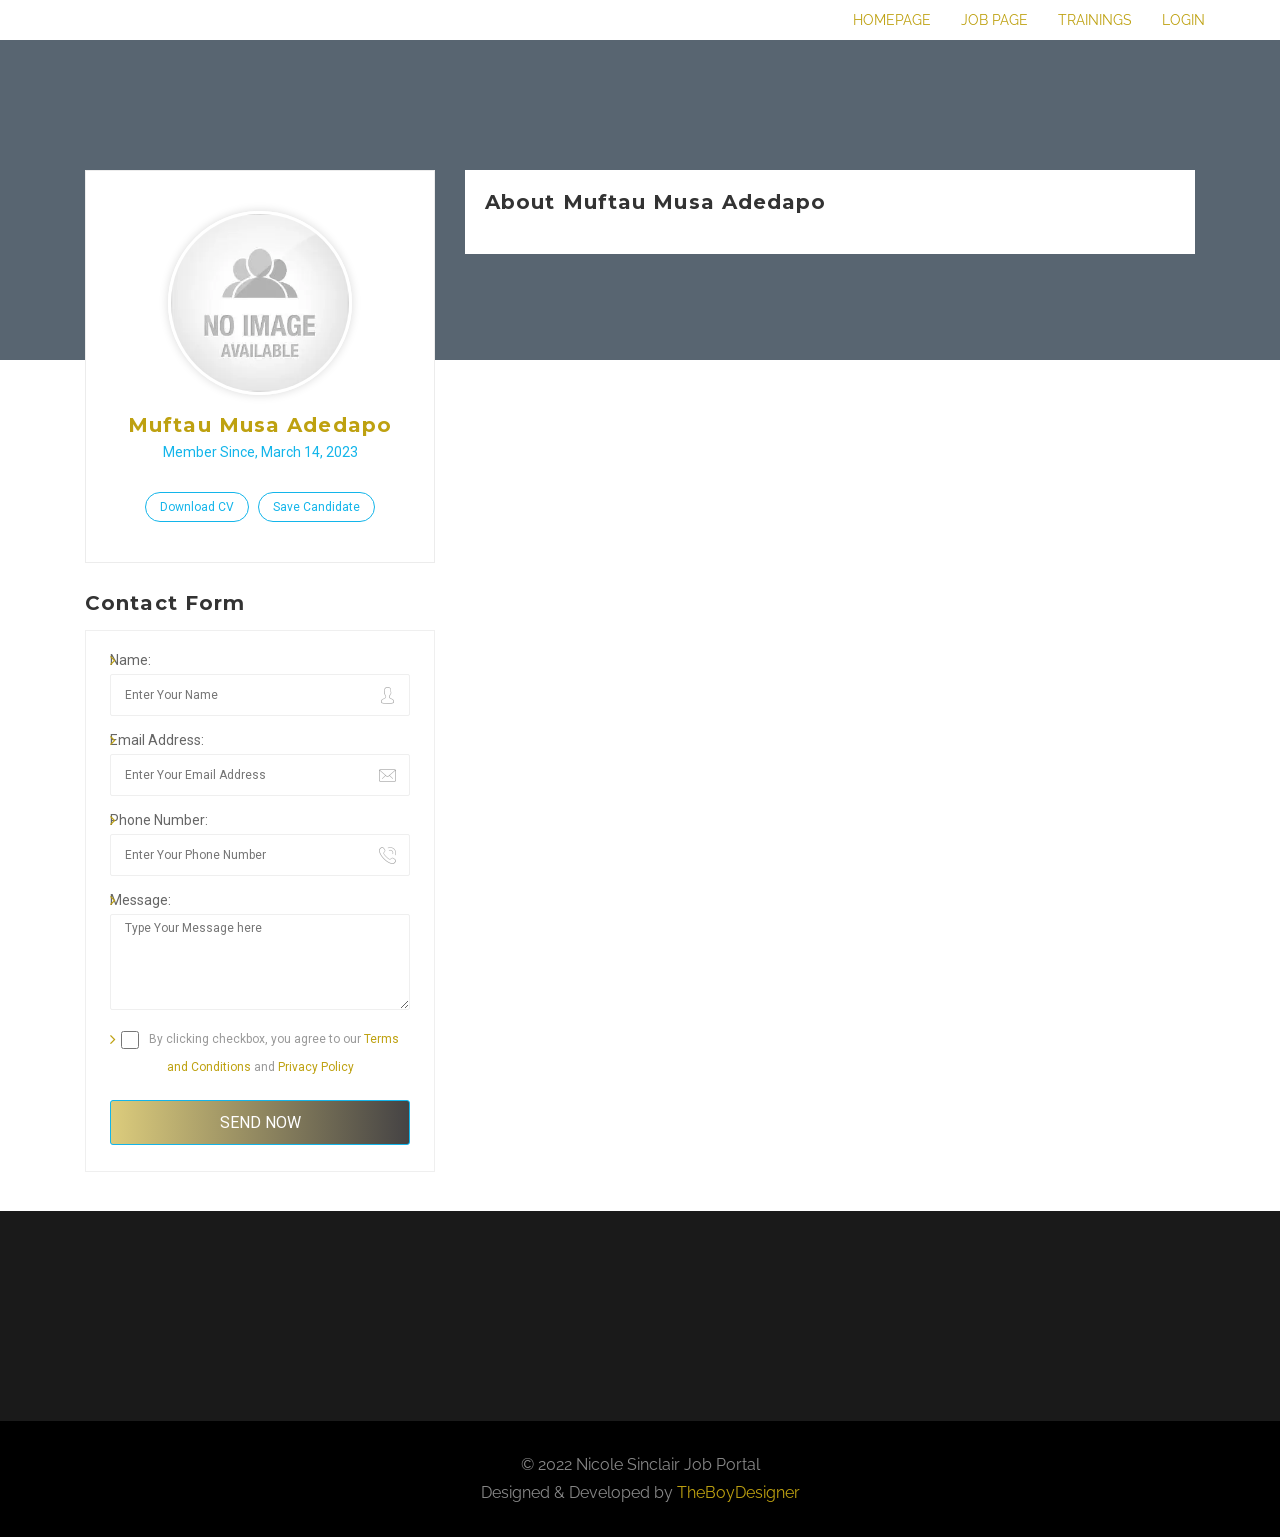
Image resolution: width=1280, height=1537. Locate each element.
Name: (130, 660)
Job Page (994, 20)
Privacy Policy (316, 1067)
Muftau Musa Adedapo (260, 425)
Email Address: (157, 740)
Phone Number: (159, 820)
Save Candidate (316, 507)
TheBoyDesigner (738, 1492)
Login (1183, 20)
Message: (140, 900)
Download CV (197, 507)
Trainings (1095, 20)
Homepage (892, 20)
